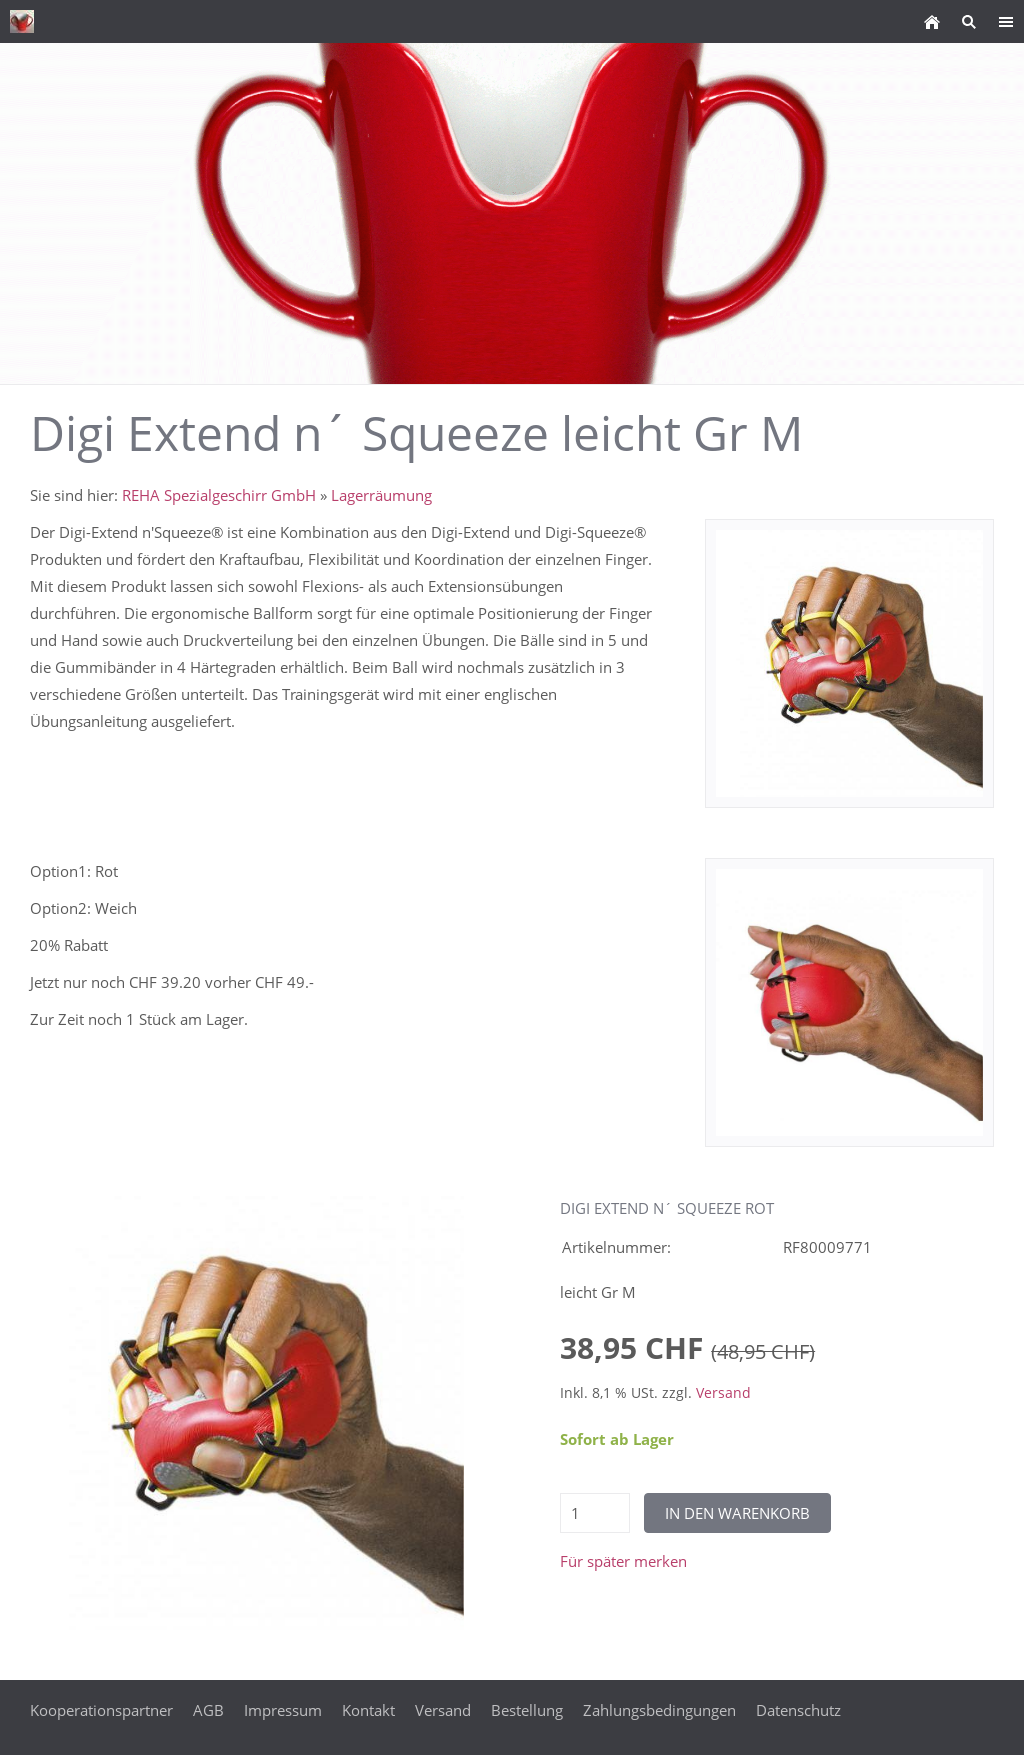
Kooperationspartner (101, 1710)
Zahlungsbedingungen (659, 1710)
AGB (208, 1710)
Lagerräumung (381, 495)
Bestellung (527, 1710)
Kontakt (368, 1710)
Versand (723, 1393)
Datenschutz (798, 1710)
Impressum (283, 1710)
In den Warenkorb (737, 1513)
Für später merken (623, 1561)
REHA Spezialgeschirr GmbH (219, 495)
